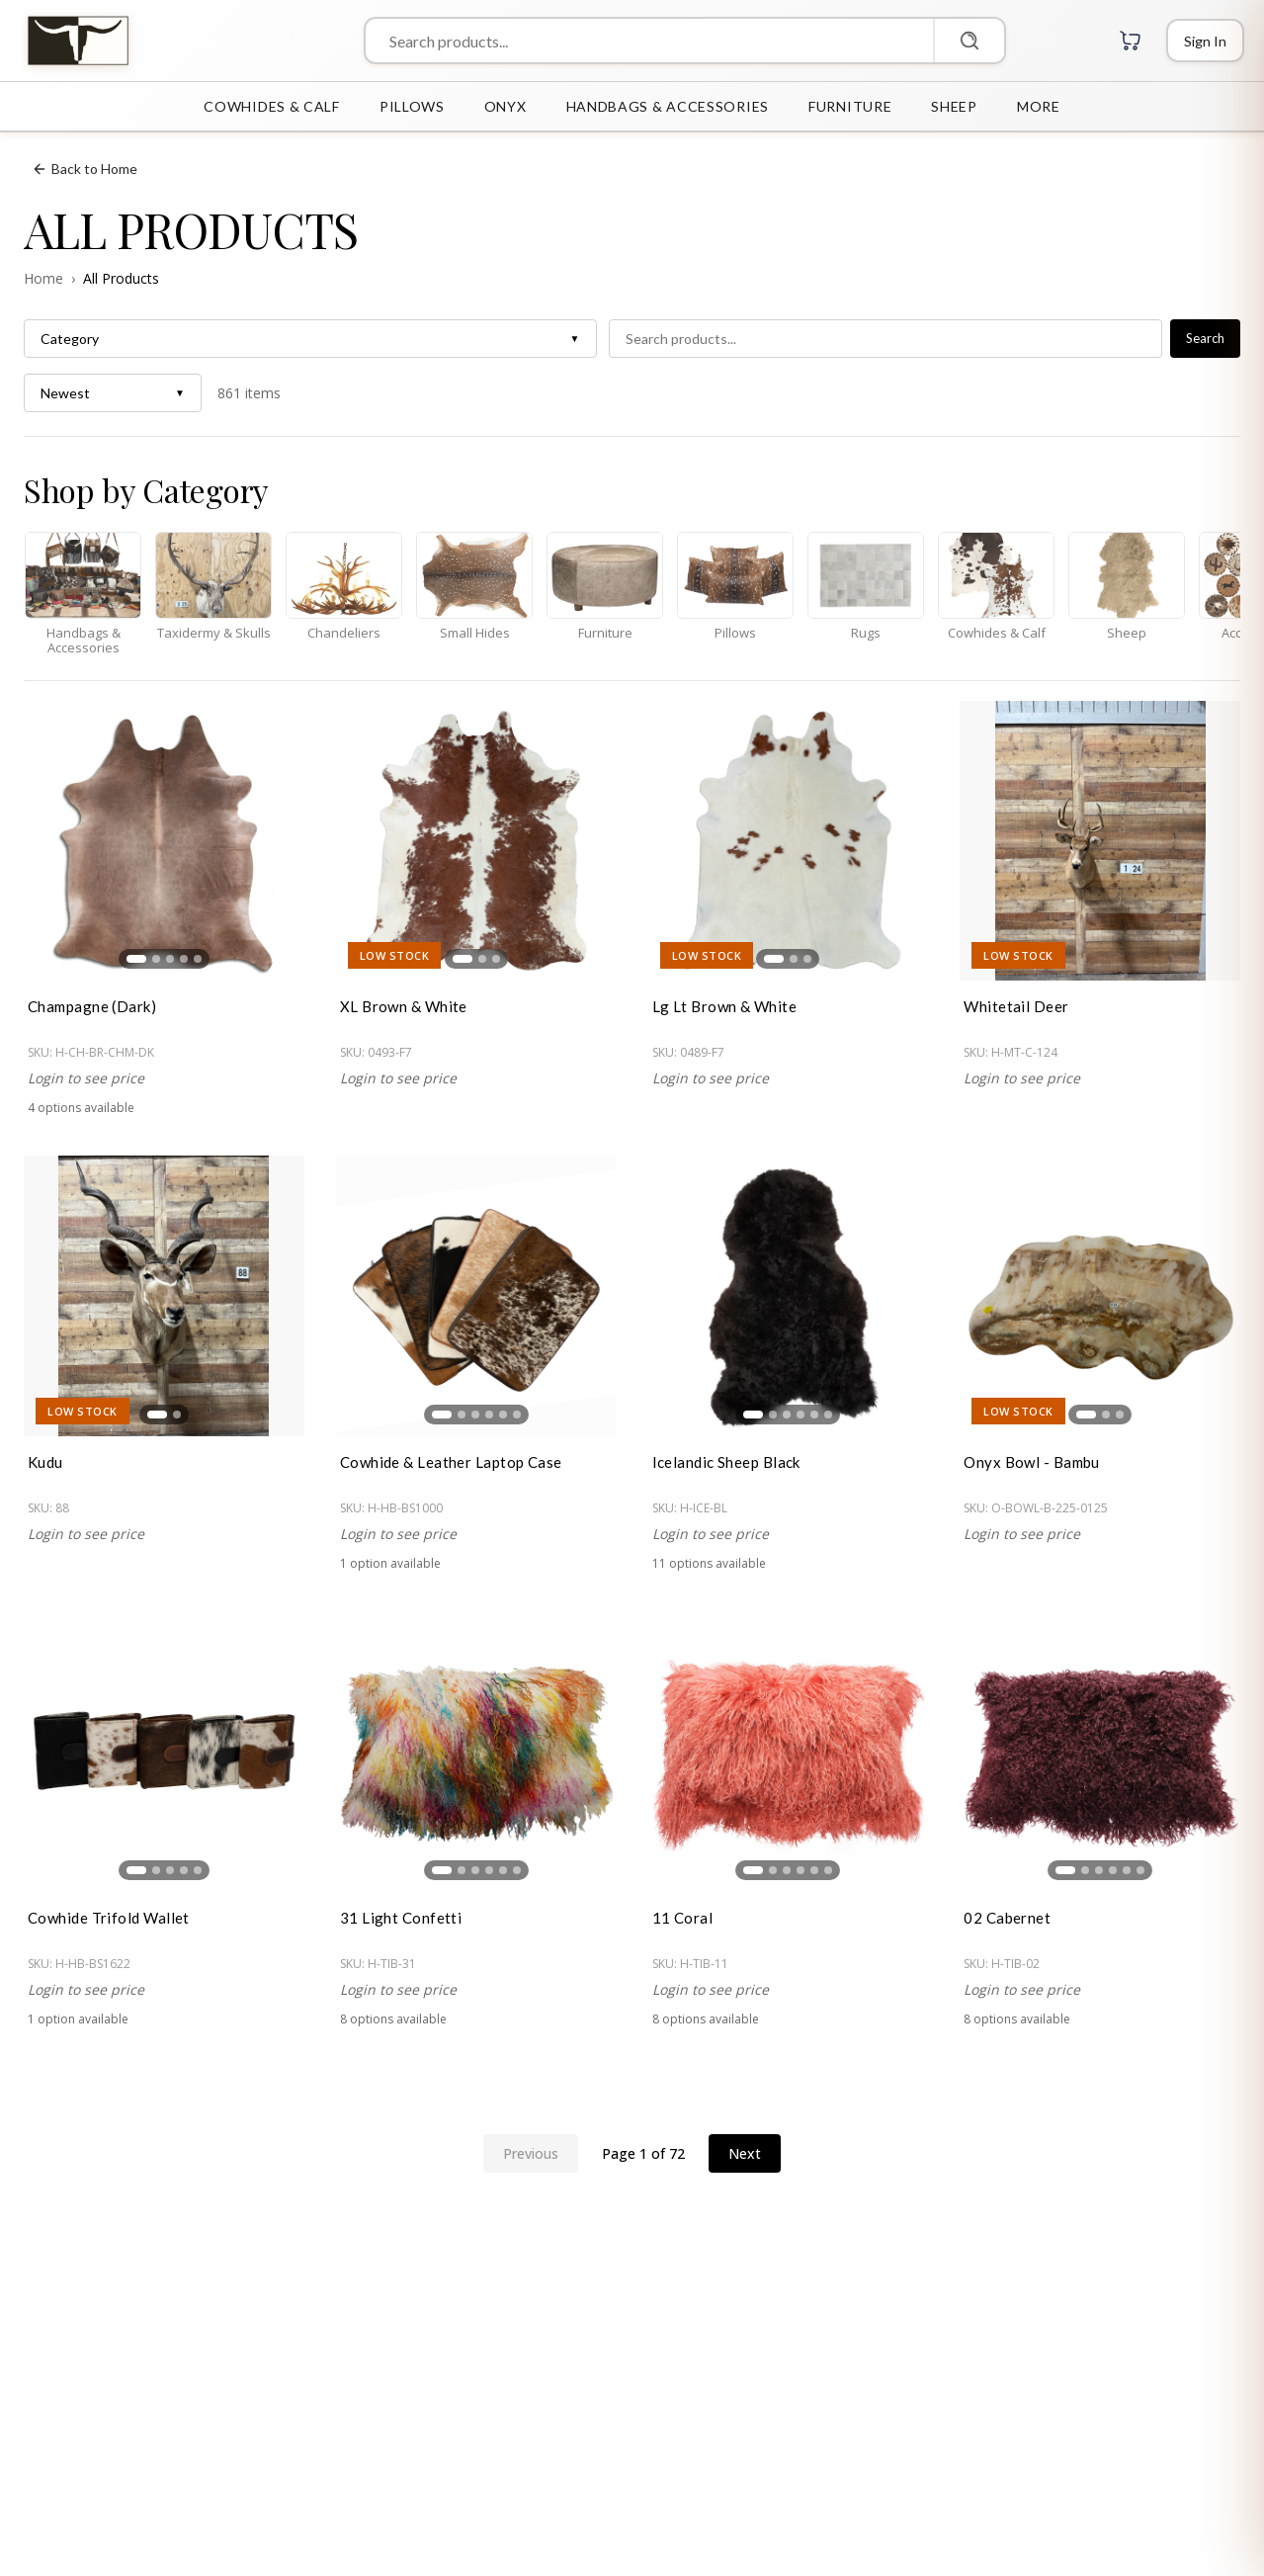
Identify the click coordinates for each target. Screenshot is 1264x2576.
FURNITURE (849, 106)
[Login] (1205, 40)
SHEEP (954, 106)
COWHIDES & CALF (272, 106)
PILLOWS (412, 106)
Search (1205, 338)
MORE (1038, 106)
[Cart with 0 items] (1130, 40)
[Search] (968, 40)
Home (43, 278)
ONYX (505, 106)
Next (744, 2153)
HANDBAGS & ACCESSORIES (667, 106)
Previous (530, 2153)
